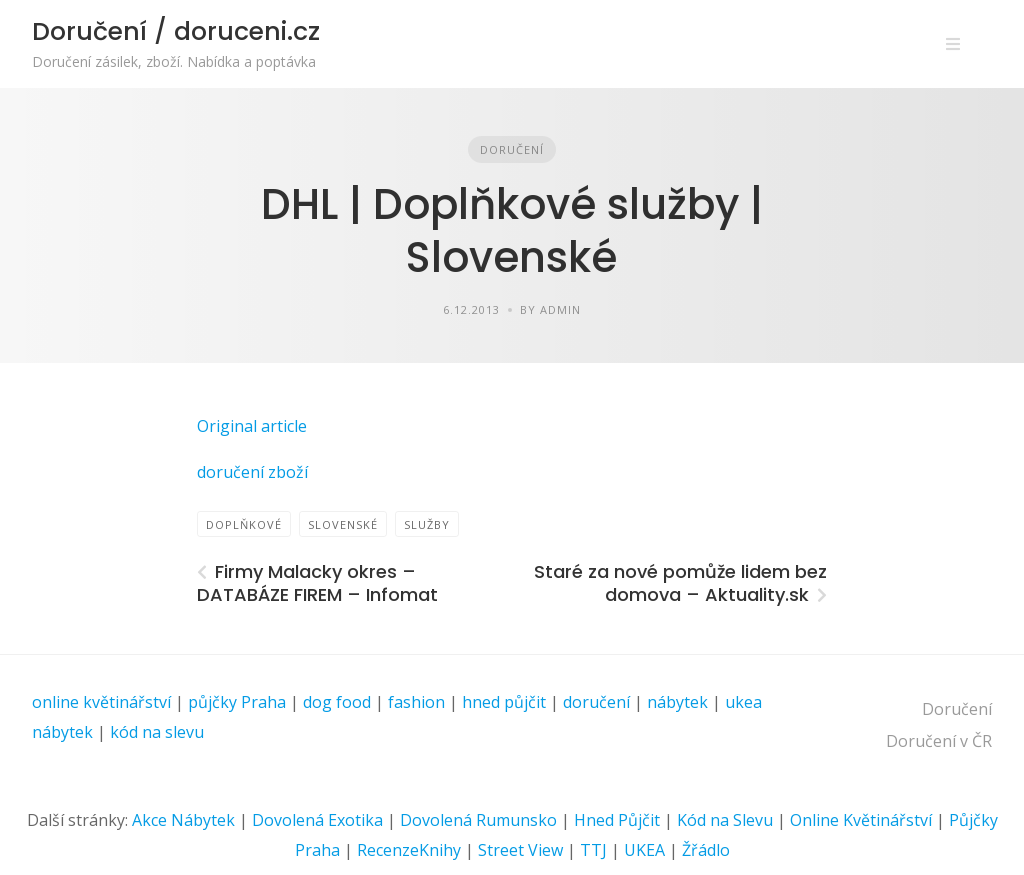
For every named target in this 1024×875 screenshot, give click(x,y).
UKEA (644, 850)
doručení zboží (252, 472)
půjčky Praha (237, 702)
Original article (252, 426)
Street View (520, 850)
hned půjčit (504, 702)
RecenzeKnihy (409, 850)
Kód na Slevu (725, 820)
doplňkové (244, 524)
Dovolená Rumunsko (478, 820)
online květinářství (101, 702)
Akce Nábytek (183, 820)
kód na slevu (157, 732)
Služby (427, 524)
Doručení (512, 149)
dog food (337, 702)
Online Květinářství (861, 820)
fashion (416, 702)
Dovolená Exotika (317, 820)
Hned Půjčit (617, 820)
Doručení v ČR (939, 741)
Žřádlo (706, 850)
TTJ (593, 850)
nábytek (677, 702)
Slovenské (343, 524)
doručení (596, 702)
